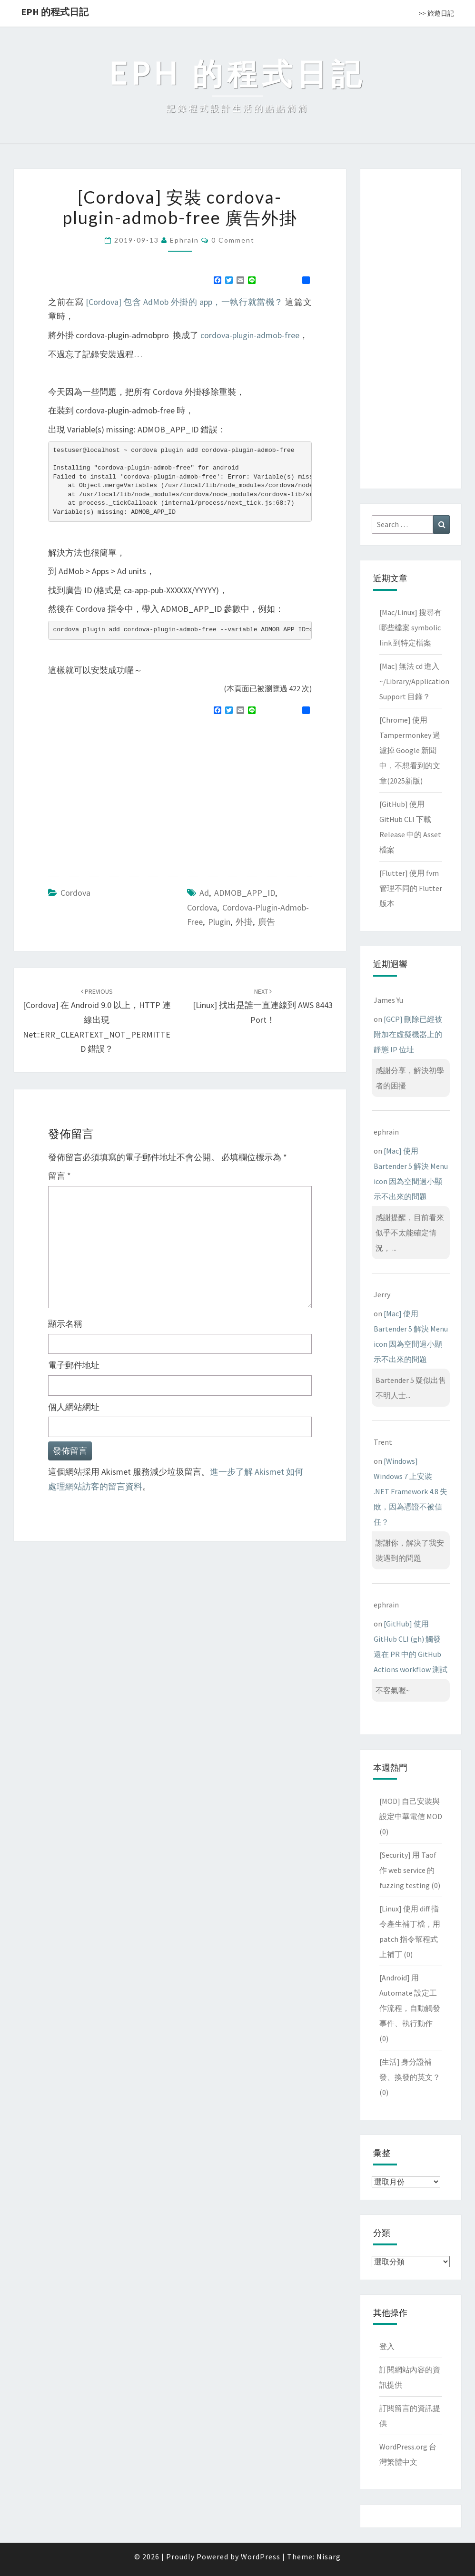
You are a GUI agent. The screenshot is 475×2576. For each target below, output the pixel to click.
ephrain (184, 240)
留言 (59, 1175)
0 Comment (233, 240)
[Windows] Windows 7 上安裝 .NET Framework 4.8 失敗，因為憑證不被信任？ (410, 1491)
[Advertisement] (128, 791)
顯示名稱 (65, 1323)
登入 (387, 2346)
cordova (202, 907)
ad (204, 892)
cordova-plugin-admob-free (249, 335)
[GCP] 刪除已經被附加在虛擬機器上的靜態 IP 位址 (408, 1034)
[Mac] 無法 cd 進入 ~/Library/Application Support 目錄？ (414, 681)
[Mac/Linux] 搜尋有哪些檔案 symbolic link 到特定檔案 (410, 627)
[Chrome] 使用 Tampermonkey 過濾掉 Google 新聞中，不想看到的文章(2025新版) (409, 750)
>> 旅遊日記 (436, 13)
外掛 (244, 921)
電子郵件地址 (73, 1365)
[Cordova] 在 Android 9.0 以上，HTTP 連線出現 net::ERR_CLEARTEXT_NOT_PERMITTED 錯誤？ (97, 1020)
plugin (219, 921)
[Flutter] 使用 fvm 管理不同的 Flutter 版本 (410, 888)
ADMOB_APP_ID (244, 892)
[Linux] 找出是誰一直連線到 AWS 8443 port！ (263, 1006)
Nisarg (329, 2556)
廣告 (266, 921)
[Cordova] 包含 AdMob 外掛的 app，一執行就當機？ (184, 301)
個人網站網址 (73, 1406)
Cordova (75, 892)
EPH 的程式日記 (55, 12)
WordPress (260, 2556)
